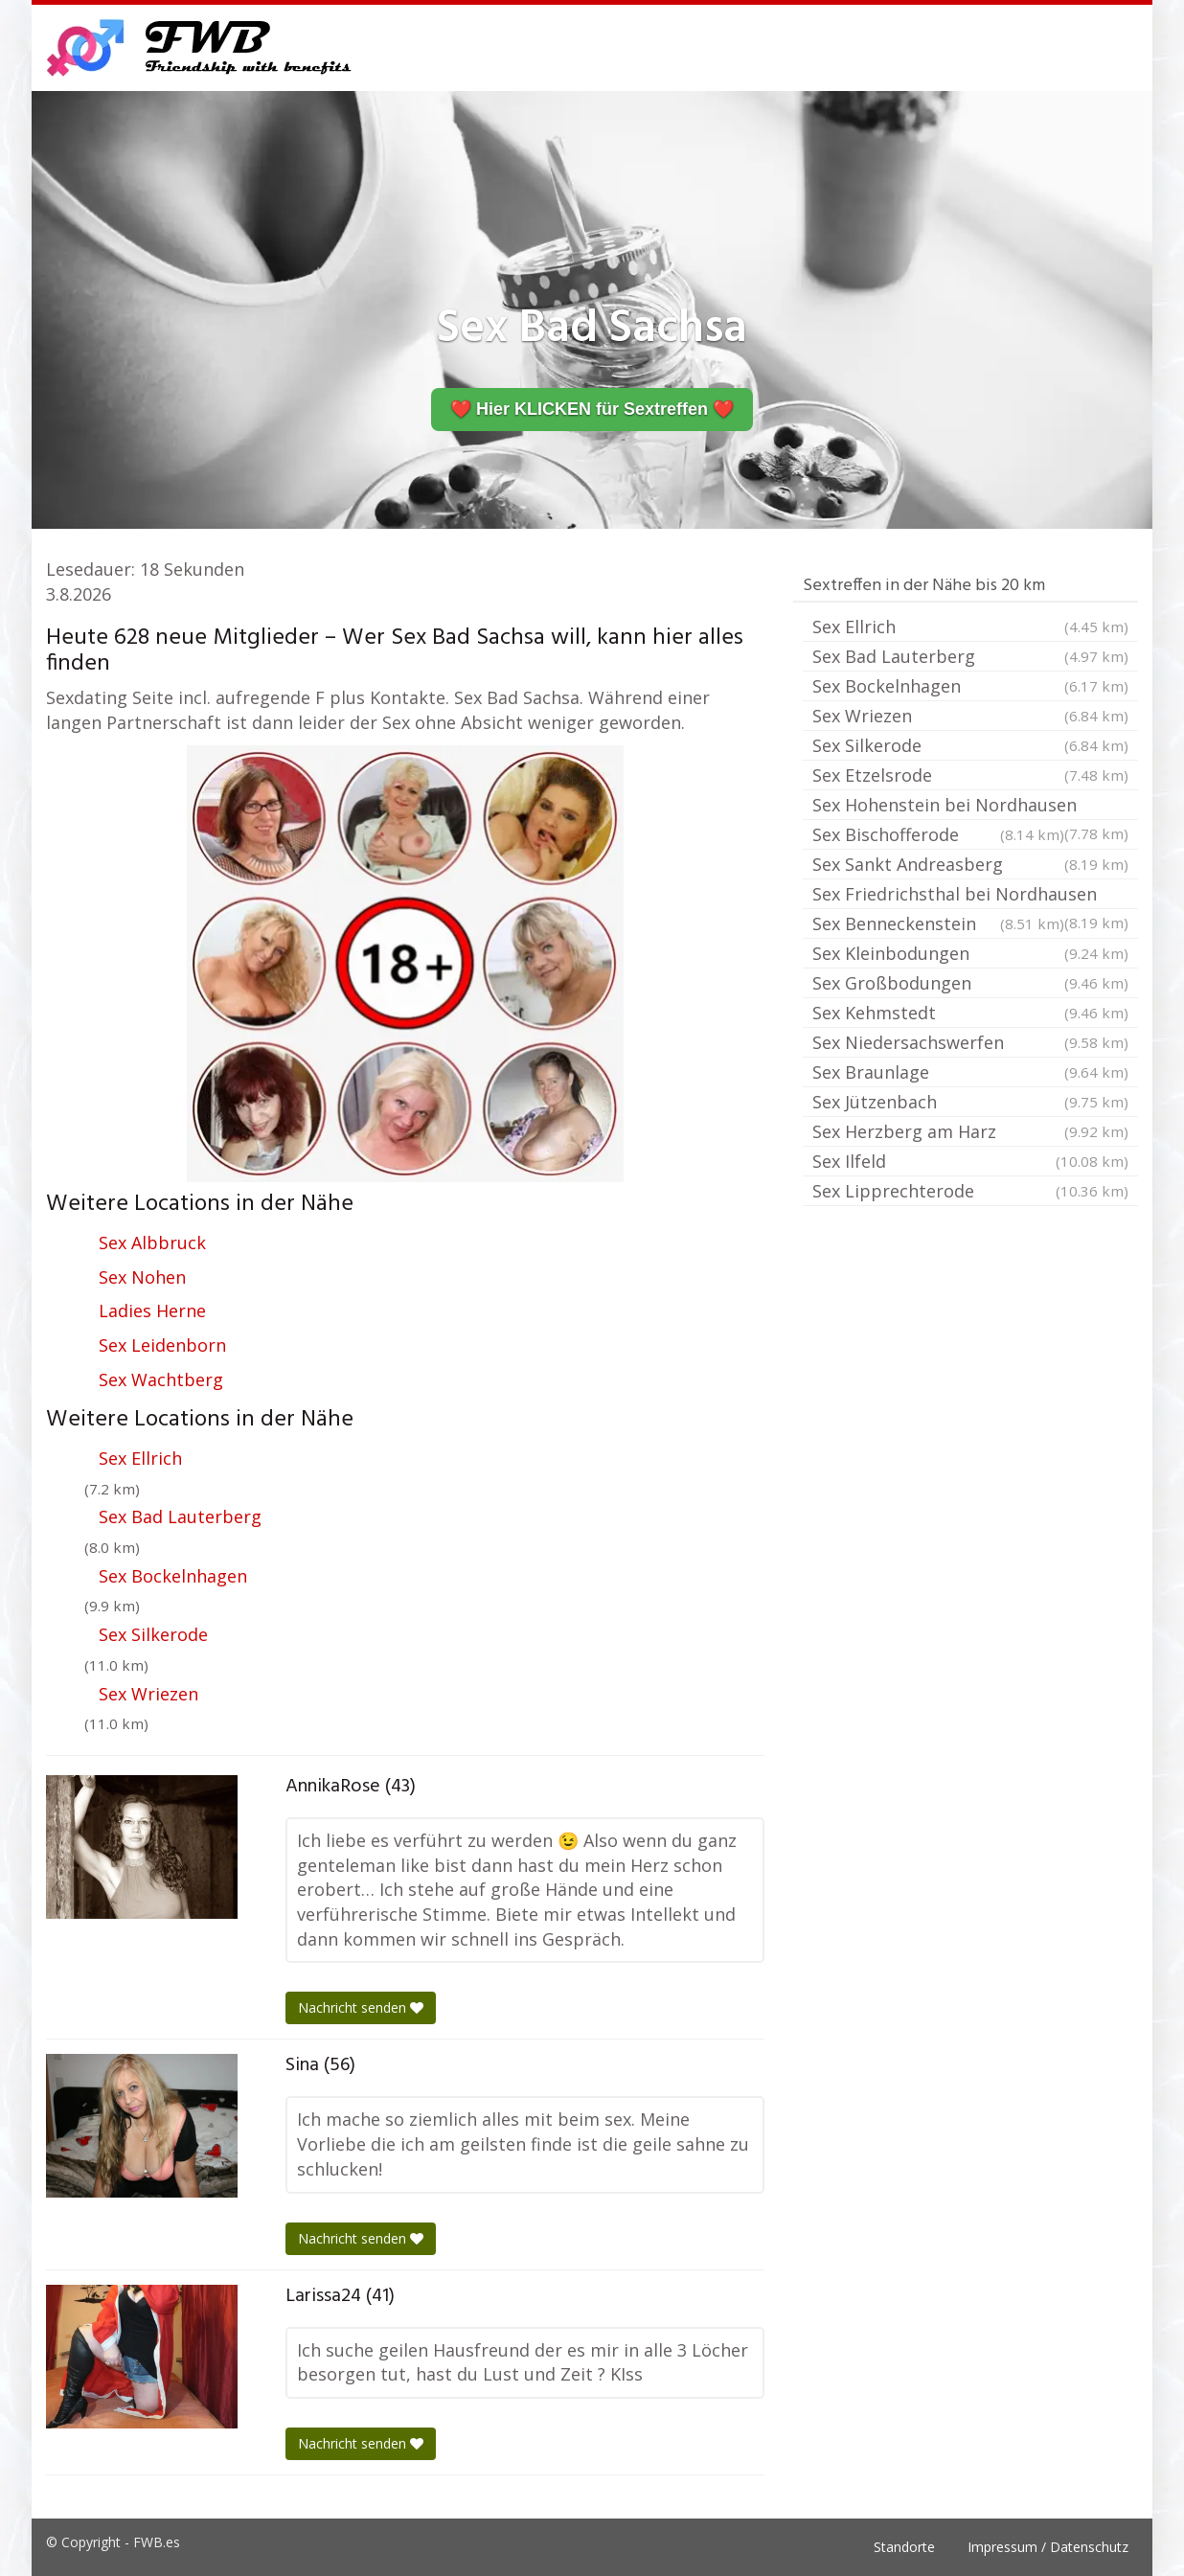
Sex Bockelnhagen (173, 1575)
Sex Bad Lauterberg (180, 1516)
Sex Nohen (142, 1276)
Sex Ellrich (140, 1458)
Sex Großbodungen (970, 983)
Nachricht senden (360, 2007)
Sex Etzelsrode (970, 775)
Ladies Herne (152, 1310)
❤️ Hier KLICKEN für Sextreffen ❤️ (592, 409)
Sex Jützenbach (970, 1101)
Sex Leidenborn (162, 1345)
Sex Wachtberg (161, 1379)
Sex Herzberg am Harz (970, 1131)
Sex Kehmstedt (970, 1012)
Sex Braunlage (970, 1072)
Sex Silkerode (153, 1634)
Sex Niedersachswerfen (970, 1042)
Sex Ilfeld (970, 1161)
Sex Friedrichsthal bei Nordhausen (970, 895)
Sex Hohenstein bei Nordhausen (970, 806)
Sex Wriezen (148, 1693)
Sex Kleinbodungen (970, 953)
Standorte (904, 2547)
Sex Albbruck (152, 1242)
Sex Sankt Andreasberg (970, 864)
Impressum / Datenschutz (1048, 2547)
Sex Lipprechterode (970, 1190)
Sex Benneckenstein (938, 923)
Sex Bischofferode (938, 834)
